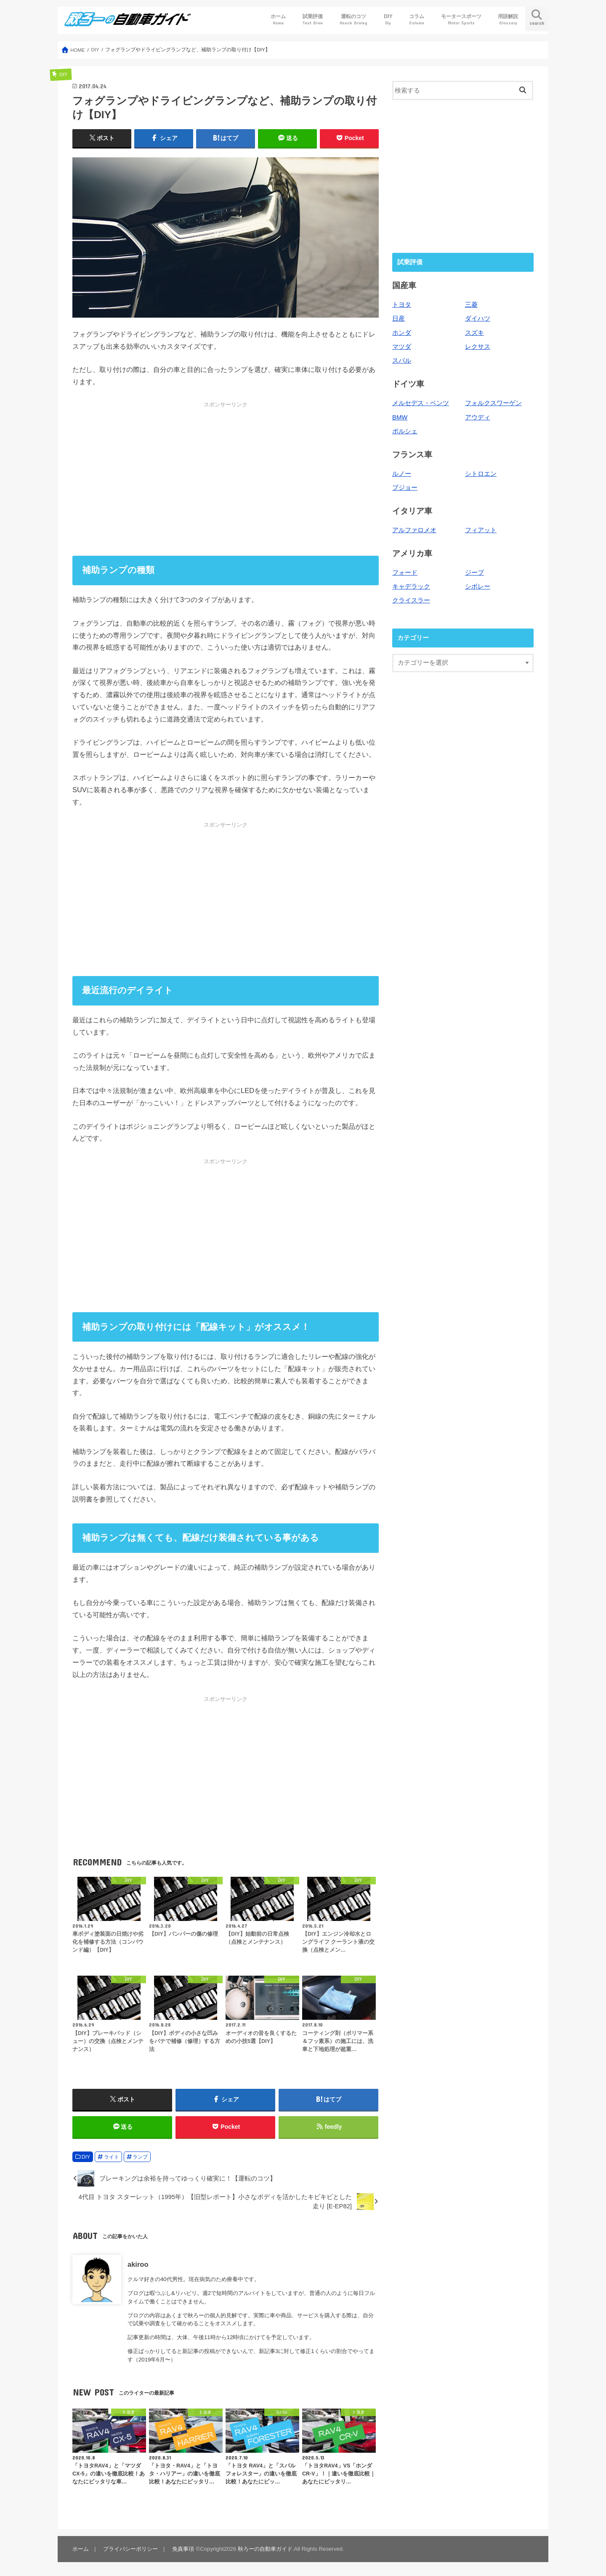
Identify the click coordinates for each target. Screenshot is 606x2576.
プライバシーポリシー (130, 2549)
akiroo (138, 2264)
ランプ (140, 2157)
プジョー (404, 487)
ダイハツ (477, 318)
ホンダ (401, 332)
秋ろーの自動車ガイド (265, 2549)
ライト (111, 2157)
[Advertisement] (225, 479)
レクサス (477, 346)
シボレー (477, 586)
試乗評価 (313, 19)
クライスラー (411, 600)
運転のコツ (353, 19)
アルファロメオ (414, 530)
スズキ (474, 332)
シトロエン (481, 473)
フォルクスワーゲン (493, 403)
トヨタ (401, 304)
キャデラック (411, 586)
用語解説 (508, 19)
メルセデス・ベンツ (420, 403)
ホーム (278, 19)
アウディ (477, 417)
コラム (416, 19)
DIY (388, 19)
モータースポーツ (461, 19)
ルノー (401, 473)
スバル (401, 360)
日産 (398, 318)
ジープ (474, 572)
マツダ (401, 346)
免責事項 (183, 2549)
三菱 (471, 304)
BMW (399, 417)
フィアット (481, 530)
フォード (404, 572)
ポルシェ (404, 431)
